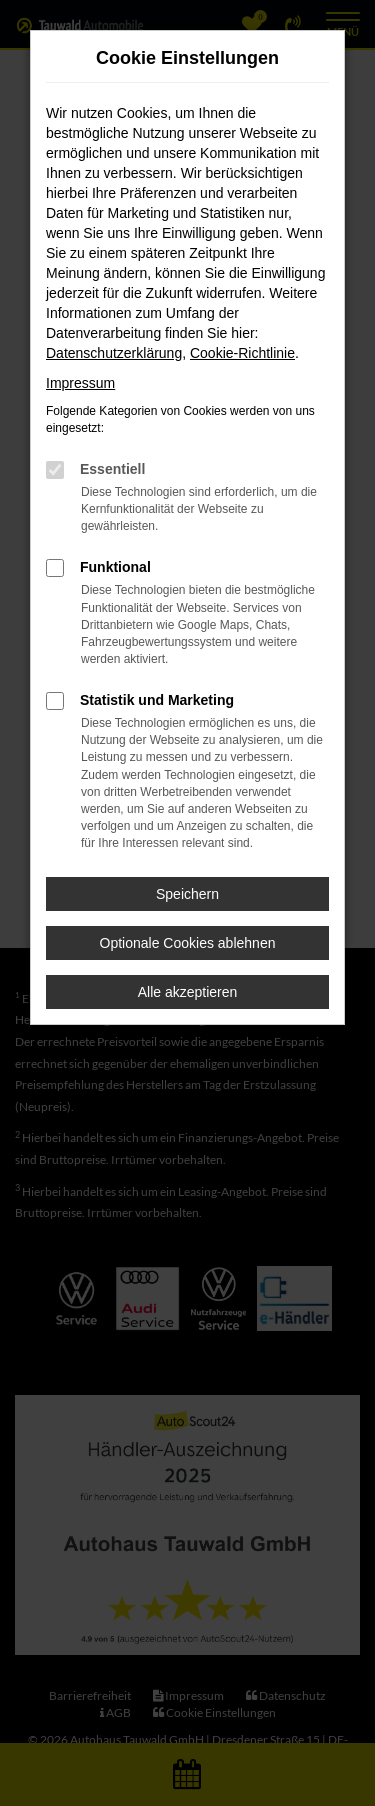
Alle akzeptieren (188, 992)
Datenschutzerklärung (114, 353)
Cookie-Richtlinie (242, 353)
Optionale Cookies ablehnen (188, 943)
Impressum (80, 383)
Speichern (187, 894)
